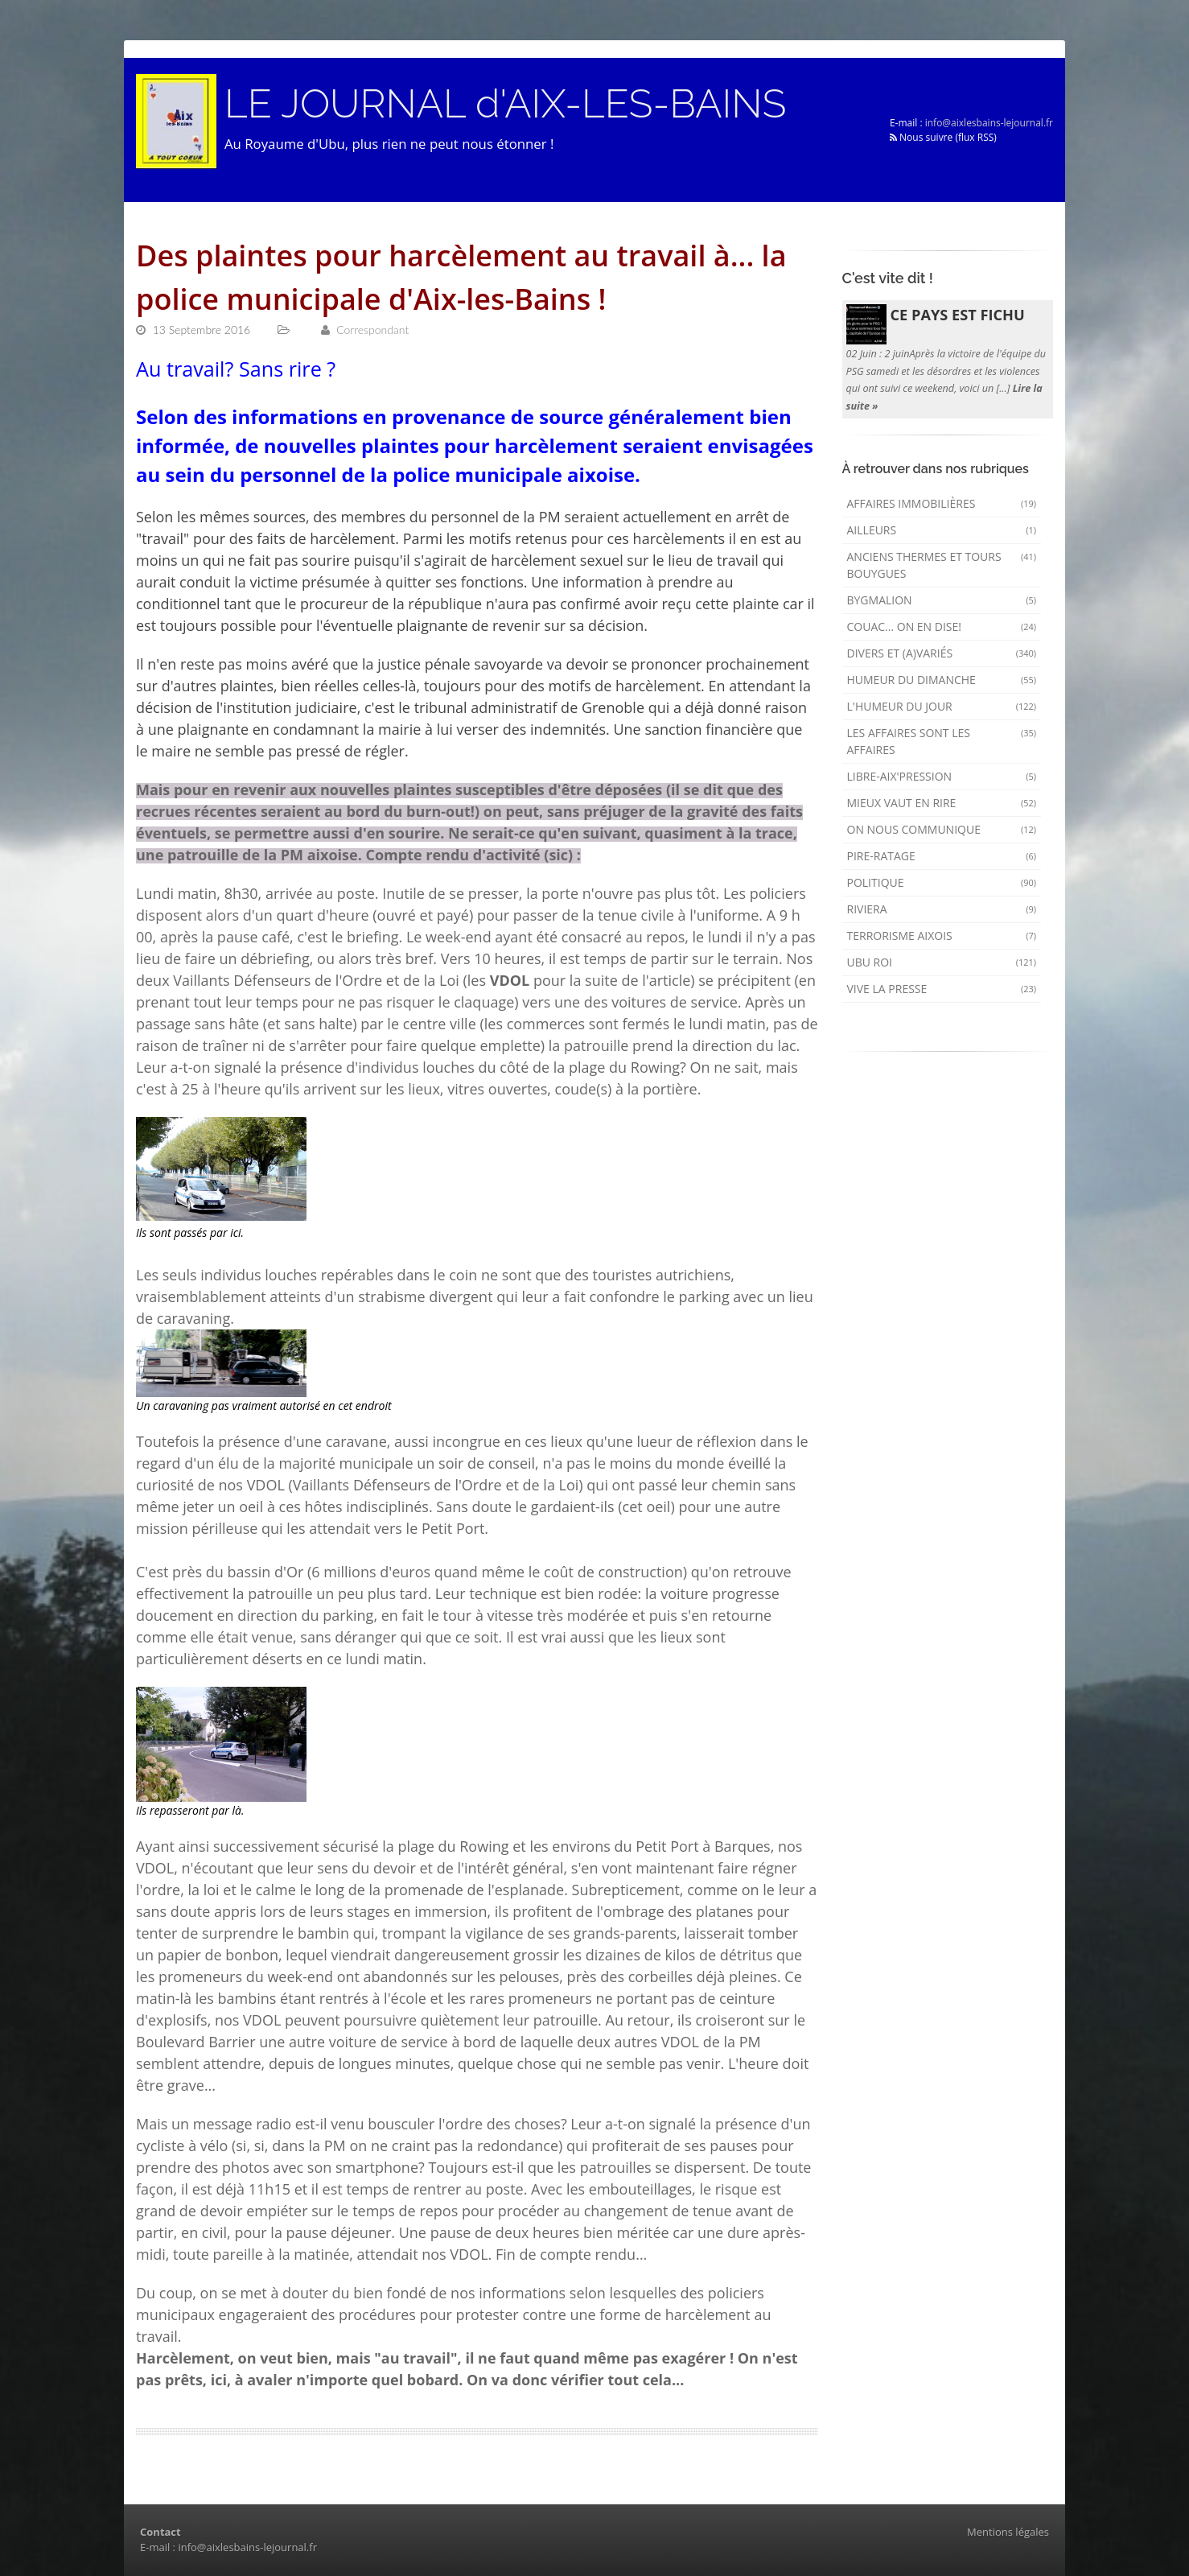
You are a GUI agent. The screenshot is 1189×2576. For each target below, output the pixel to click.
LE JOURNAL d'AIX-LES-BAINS (505, 103)
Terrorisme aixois (942, 935)
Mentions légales (1008, 2531)
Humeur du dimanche (942, 679)
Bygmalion (942, 600)
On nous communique (942, 829)
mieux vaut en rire (942, 802)
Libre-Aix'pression (942, 776)
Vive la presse (942, 988)
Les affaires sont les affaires (942, 741)
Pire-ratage (942, 855)
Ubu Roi (942, 962)
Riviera (942, 909)
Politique (942, 882)
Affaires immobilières (942, 503)
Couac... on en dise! (942, 626)
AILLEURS (942, 530)
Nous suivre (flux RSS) (943, 137)
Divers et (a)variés (942, 653)
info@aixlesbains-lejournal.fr (989, 123)
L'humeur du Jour (942, 706)
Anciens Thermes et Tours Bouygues (942, 565)
